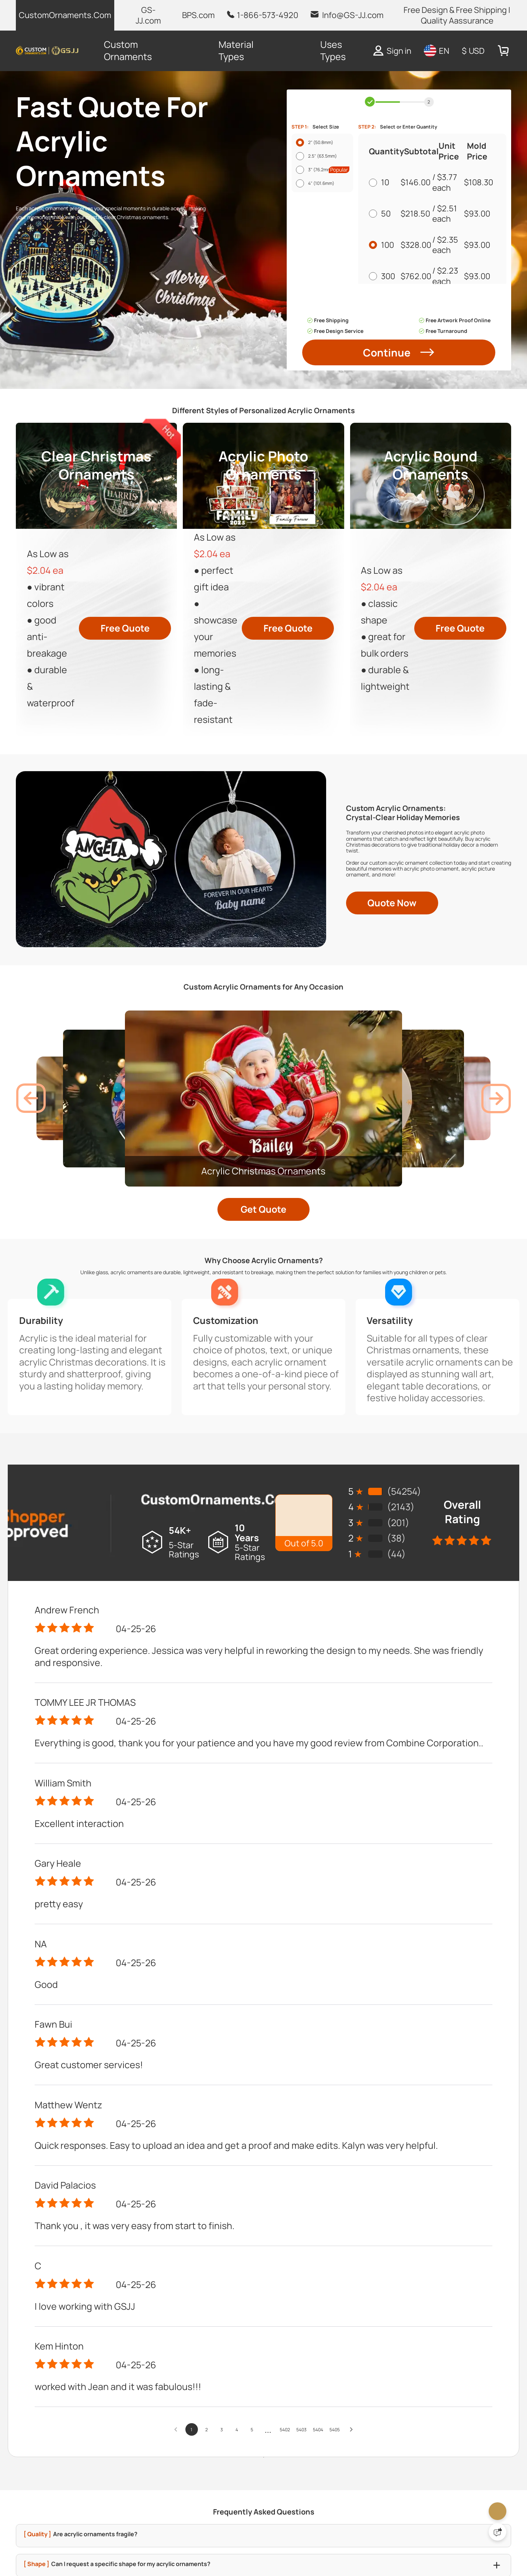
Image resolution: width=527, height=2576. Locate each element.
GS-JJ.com (148, 15)
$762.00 (417, 311)
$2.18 (453, 398)
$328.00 (417, 279)
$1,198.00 (418, 342)
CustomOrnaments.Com (65, 15)
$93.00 (475, 248)
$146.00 (418, 217)
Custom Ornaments (128, 50)
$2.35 (448, 274)
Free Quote (125, 879)
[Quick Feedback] (497, 2532)
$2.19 (452, 367)
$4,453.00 (421, 404)
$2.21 (450, 336)
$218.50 (417, 248)
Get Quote (263, 1714)
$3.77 (447, 211)
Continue (398, 570)
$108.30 (476, 217)
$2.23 (448, 305)
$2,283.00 (419, 373)
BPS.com (198, 15)
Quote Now (391, 1303)
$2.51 (447, 243)
